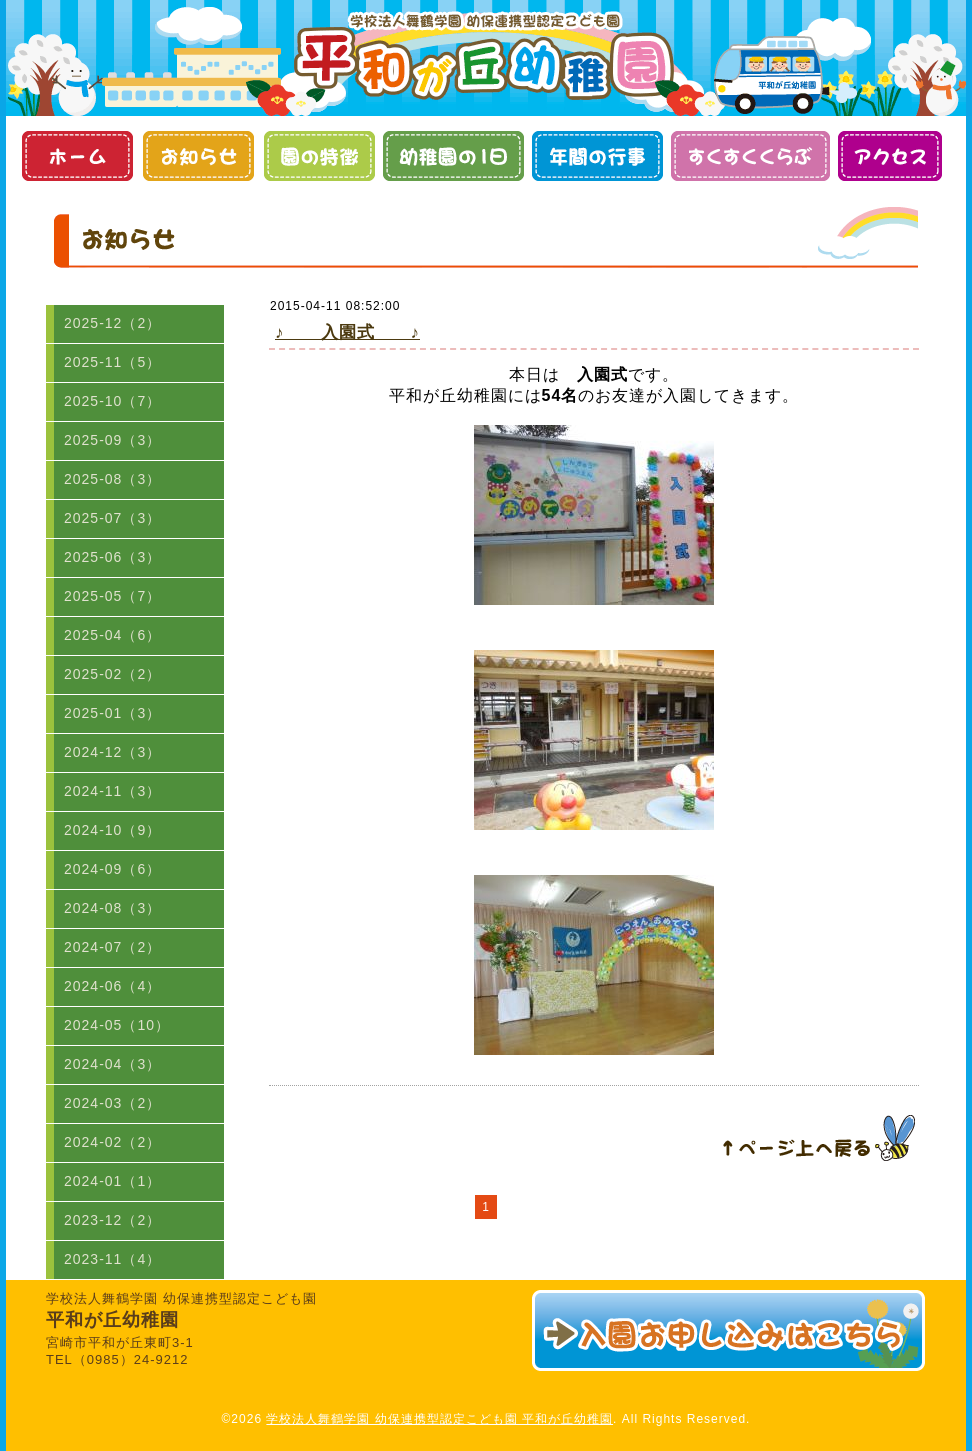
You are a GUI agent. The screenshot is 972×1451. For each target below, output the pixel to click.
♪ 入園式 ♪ (347, 332)
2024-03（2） (112, 1103)
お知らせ (197, 156)
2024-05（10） (117, 1025)
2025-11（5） (112, 362)
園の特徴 (318, 156)
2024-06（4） (112, 986)
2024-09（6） (112, 869)
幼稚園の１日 (453, 156)
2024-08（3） (112, 908)
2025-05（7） (112, 596)
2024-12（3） (112, 752)
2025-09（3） (112, 440)
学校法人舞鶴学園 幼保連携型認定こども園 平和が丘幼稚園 (439, 1419)
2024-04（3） (112, 1064)
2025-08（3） (112, 479)
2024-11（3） (112, 791)
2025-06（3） (112, 557)
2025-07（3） (112, 518)
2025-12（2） (112, 323)
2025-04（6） (112, 635)
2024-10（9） (112, 830)
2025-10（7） (112, 401)
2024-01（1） (112, 1181)
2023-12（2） (112, 1220)
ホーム (76, 156)
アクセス (889, 156)
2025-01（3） (112, 713)
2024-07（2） (112, 947)
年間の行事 (597, 156)
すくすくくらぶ (750, 156)
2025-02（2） (112, 674)
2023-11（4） (112, 1259)
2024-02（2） (112, 1142)
